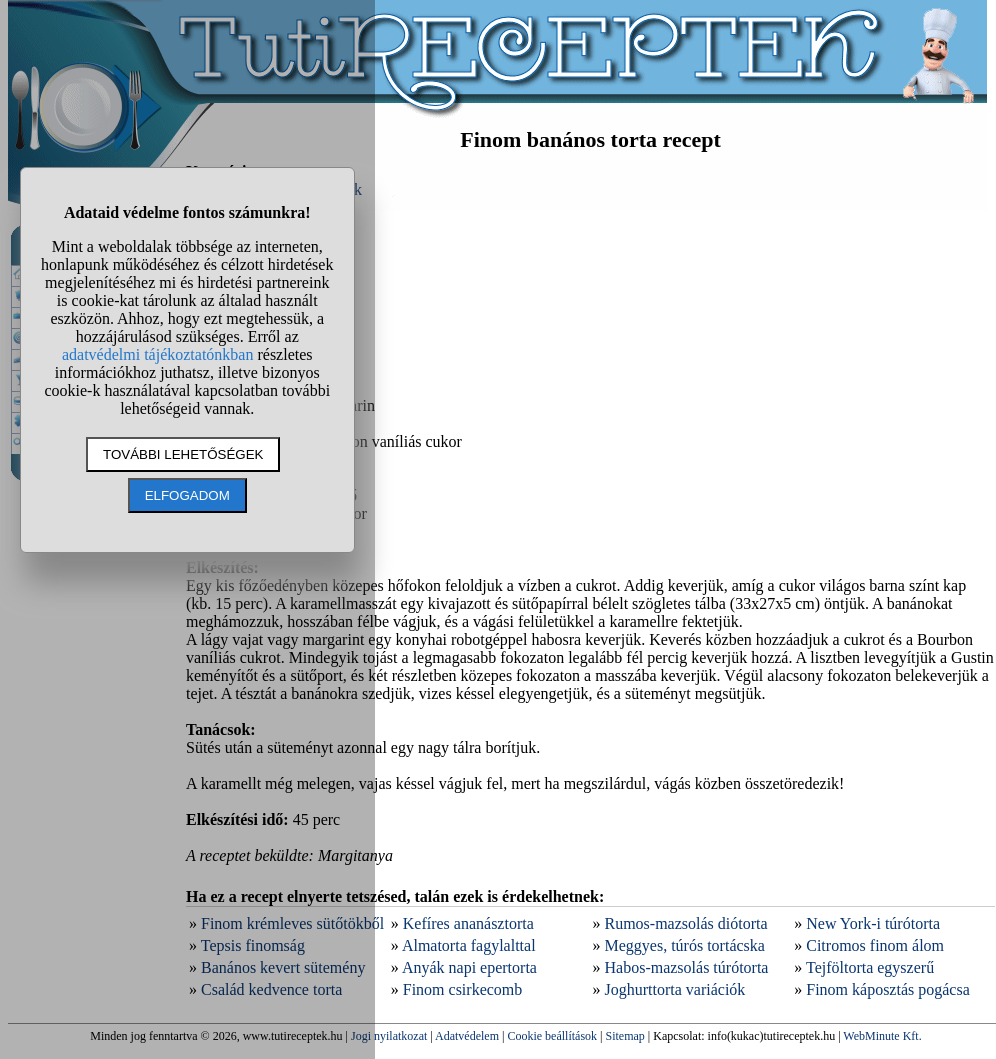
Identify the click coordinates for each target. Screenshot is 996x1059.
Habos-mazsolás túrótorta (687, 967)
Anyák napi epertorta (469, 967)
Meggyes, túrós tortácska (685, 945)
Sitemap (625, 1036)
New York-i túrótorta (873, 923)
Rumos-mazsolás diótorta (686, 923)
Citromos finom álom (875, 945)
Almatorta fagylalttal (469, 945)
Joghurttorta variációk (675, 989)
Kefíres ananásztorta (468, 923)
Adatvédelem (467, 1036)
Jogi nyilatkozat (389, 1036)
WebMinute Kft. (882, 1036)
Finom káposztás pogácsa (888, 989)
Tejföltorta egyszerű (870, 967)
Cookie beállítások (552, 1036)
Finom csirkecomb (463, 989)
